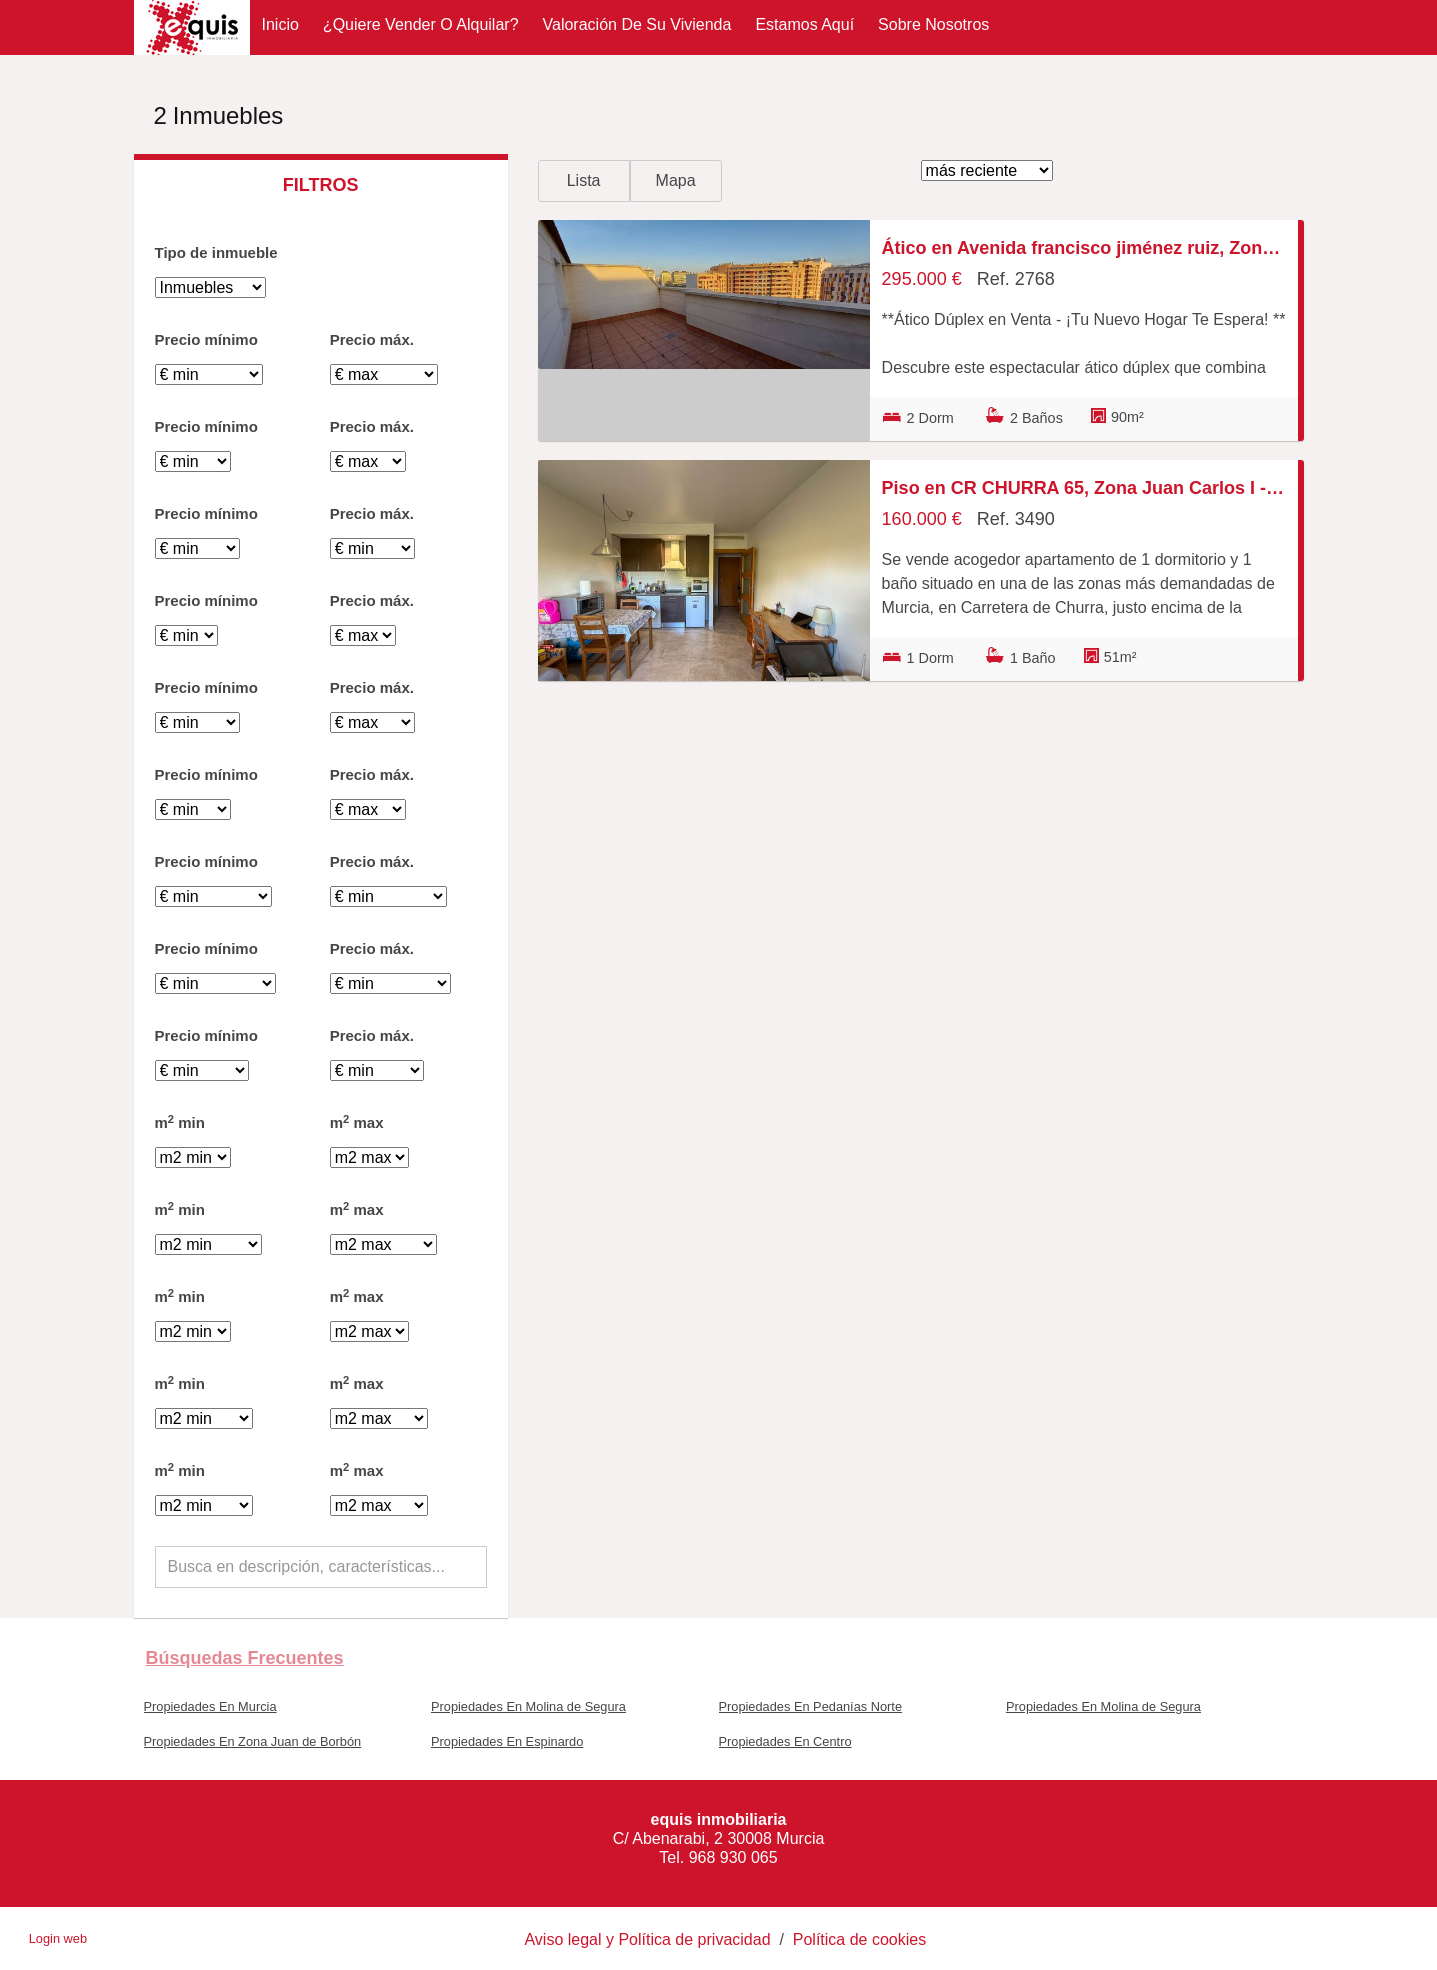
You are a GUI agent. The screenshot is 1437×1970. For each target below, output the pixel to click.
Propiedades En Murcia (210, 1706)
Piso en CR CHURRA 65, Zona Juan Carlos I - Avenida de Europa (1084, 488)
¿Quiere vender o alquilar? (421, 24)
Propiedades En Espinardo (507, 1741)
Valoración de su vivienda (637, 24)
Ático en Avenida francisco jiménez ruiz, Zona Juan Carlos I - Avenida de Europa (1084, 248)
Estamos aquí (804, 24)
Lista (584, 180)
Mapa (676, 180)
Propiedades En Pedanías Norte (811, 1706)
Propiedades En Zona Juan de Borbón (253, 1741)
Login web (58, 1938)
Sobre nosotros (933, 24)
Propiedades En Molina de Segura (528, 1706)
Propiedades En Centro (785, 1741)
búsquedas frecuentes (245, 1658)
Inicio (280, 24)
